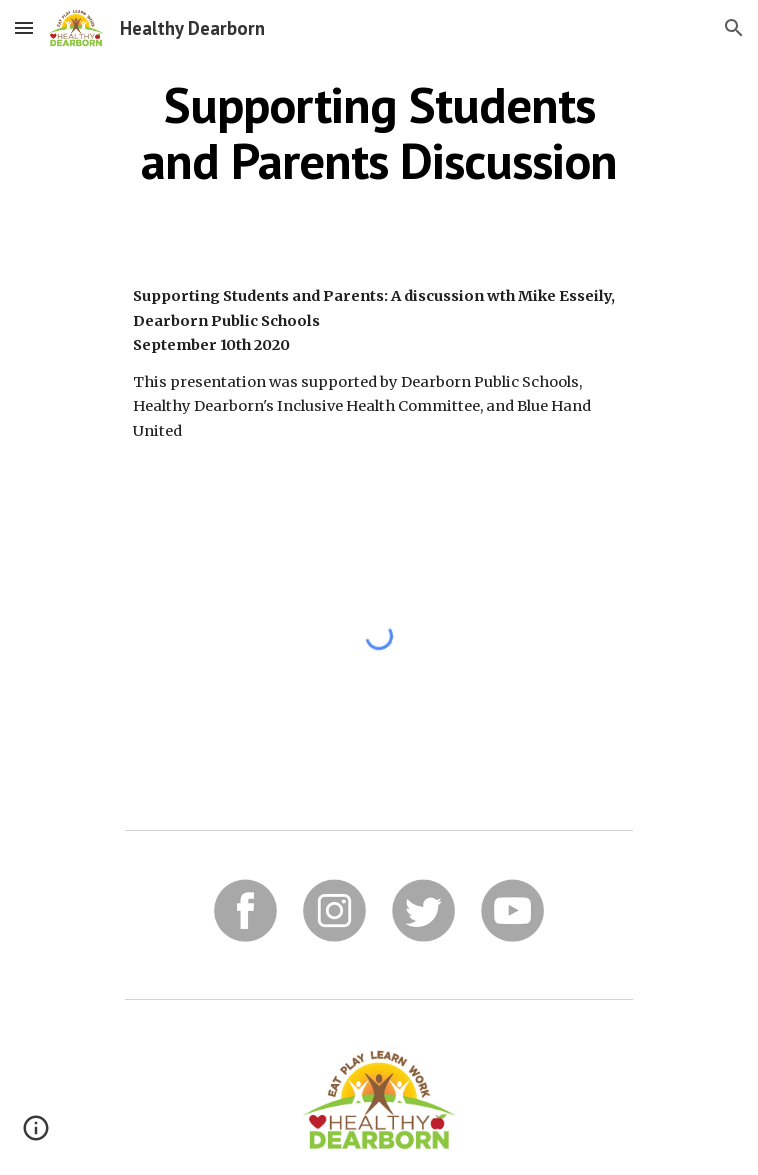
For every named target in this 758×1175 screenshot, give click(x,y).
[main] (378, 132)
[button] (24, 27)
